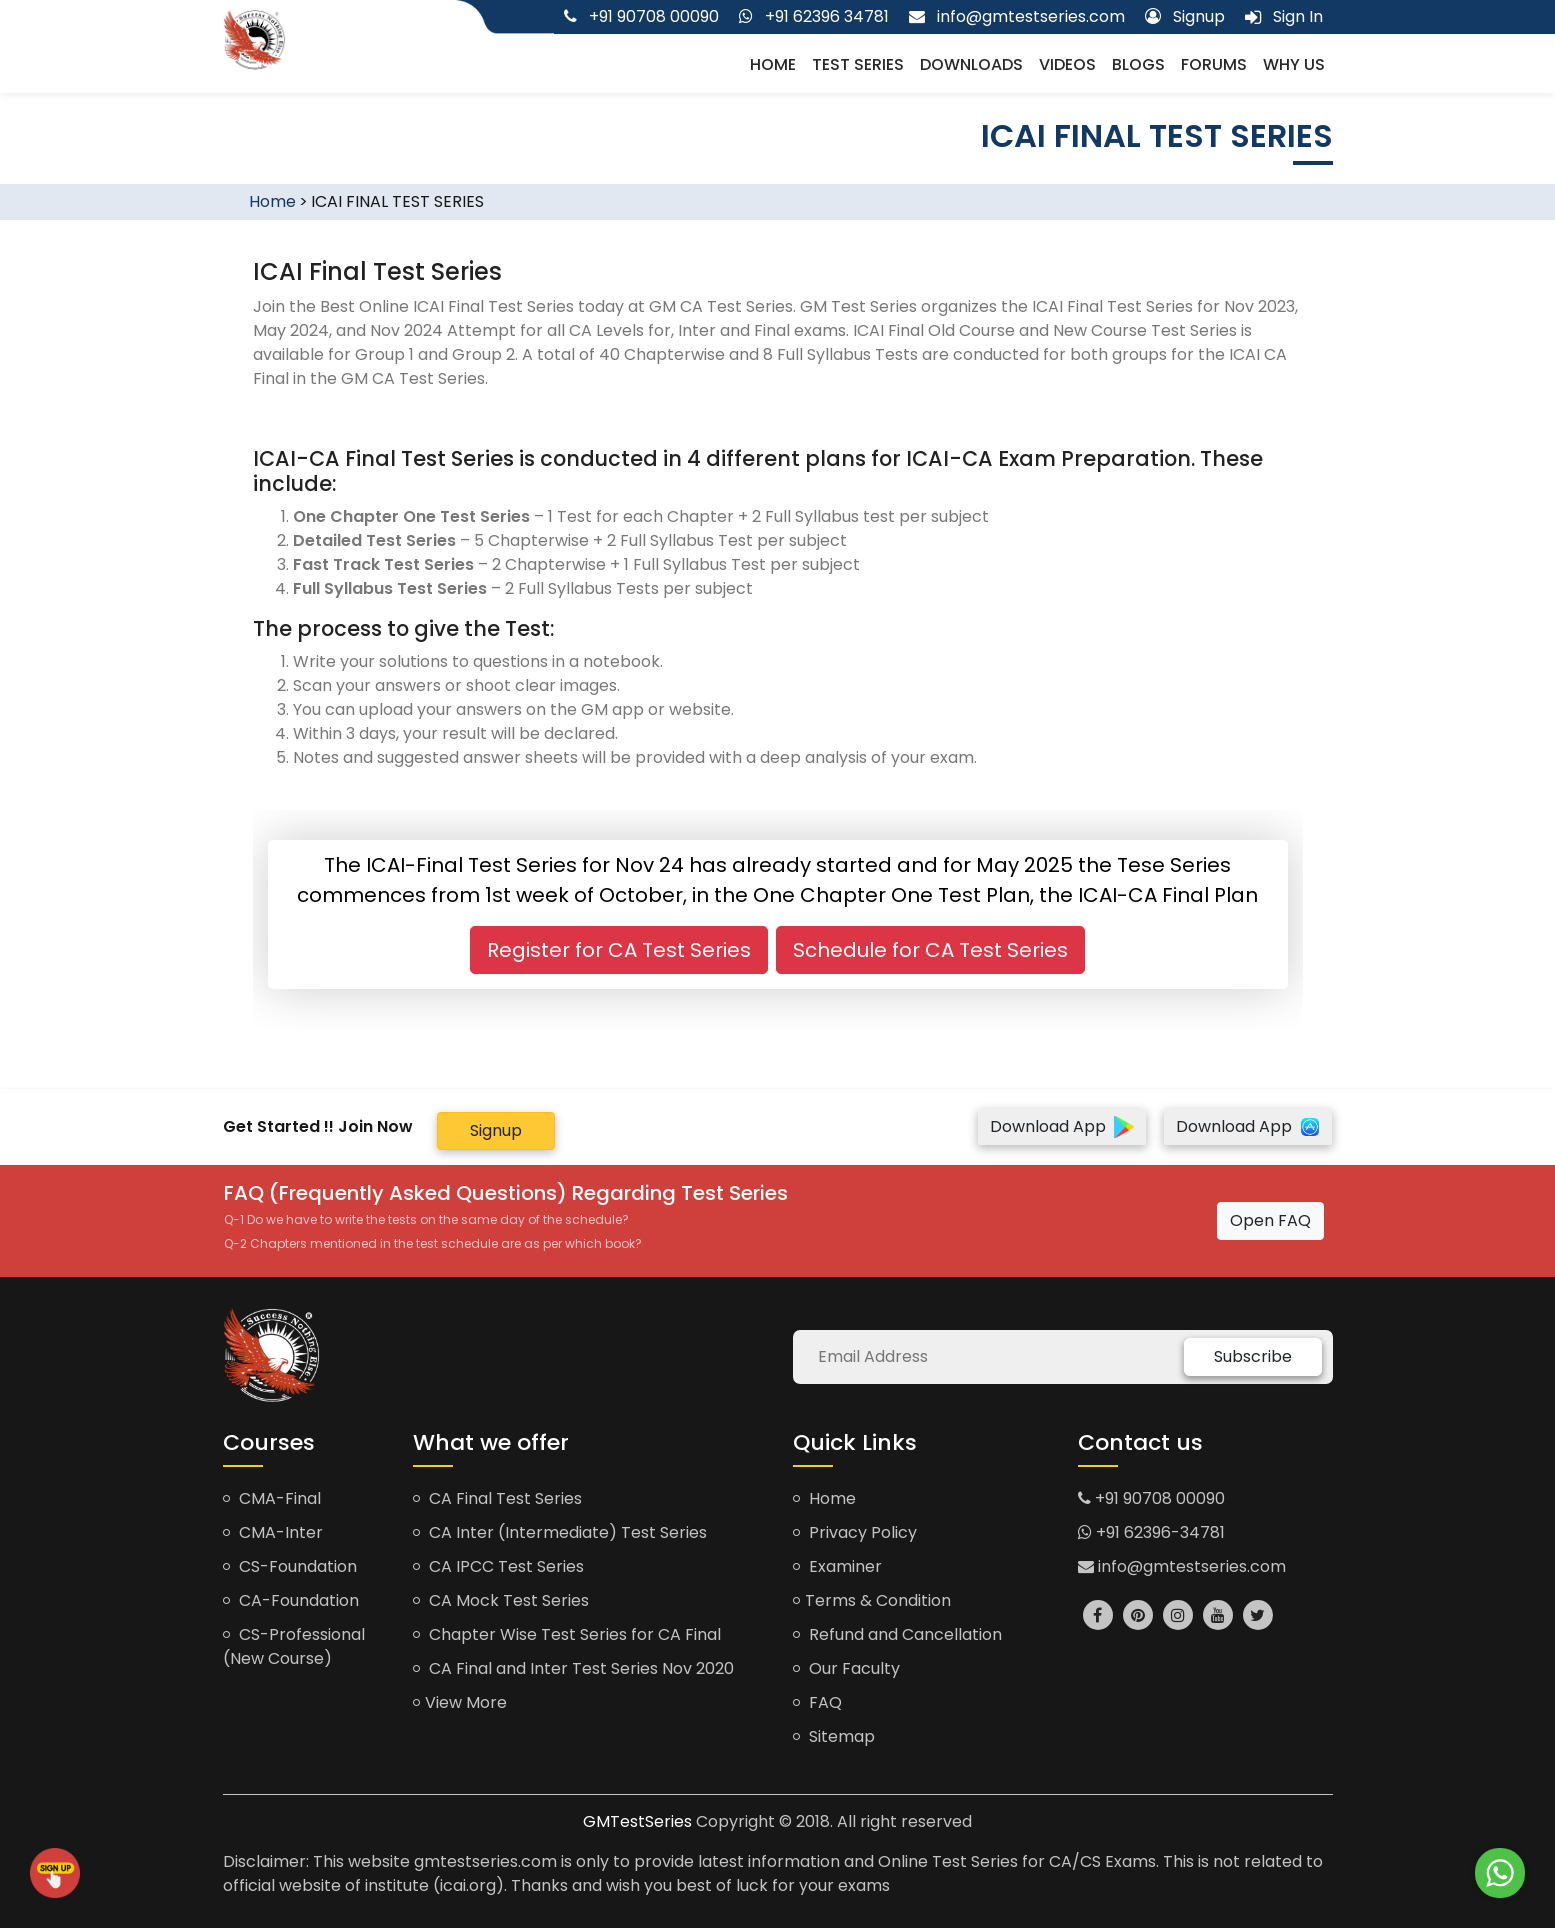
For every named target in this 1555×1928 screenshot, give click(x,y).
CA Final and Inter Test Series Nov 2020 (573, 1668)
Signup (496, 1130)
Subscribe (1253, 1356)
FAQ (817, 1702)
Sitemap (834, 1736)
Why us (1294, 64)
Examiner (837, 1566)
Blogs (1138, 64)
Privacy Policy (855, 1532)
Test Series (858, 64)
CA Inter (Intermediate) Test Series (560, 1532)
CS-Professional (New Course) (294, 1646)
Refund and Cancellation (897, 1634)
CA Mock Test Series (501, 1600)
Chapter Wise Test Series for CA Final (567, 1634)
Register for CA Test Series (619, 950)
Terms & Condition (872, 1600)
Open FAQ (1270, 1220)
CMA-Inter (273, 1532)
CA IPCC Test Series (498, 1566)
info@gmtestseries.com (1182, 1566)
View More (460, 1702)
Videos (1067, 64)
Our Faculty (846, 1668)
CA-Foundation (291, 1600)
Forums (1214, 64)
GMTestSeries (637, 1821)
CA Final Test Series (497, 1498)
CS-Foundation (290, 1566)
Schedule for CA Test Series (930, 950)
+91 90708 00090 (1151, 1498)
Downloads (971, 64)
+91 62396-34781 (1151, 1532)
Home (773, 64)
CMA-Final (272, 1498)
